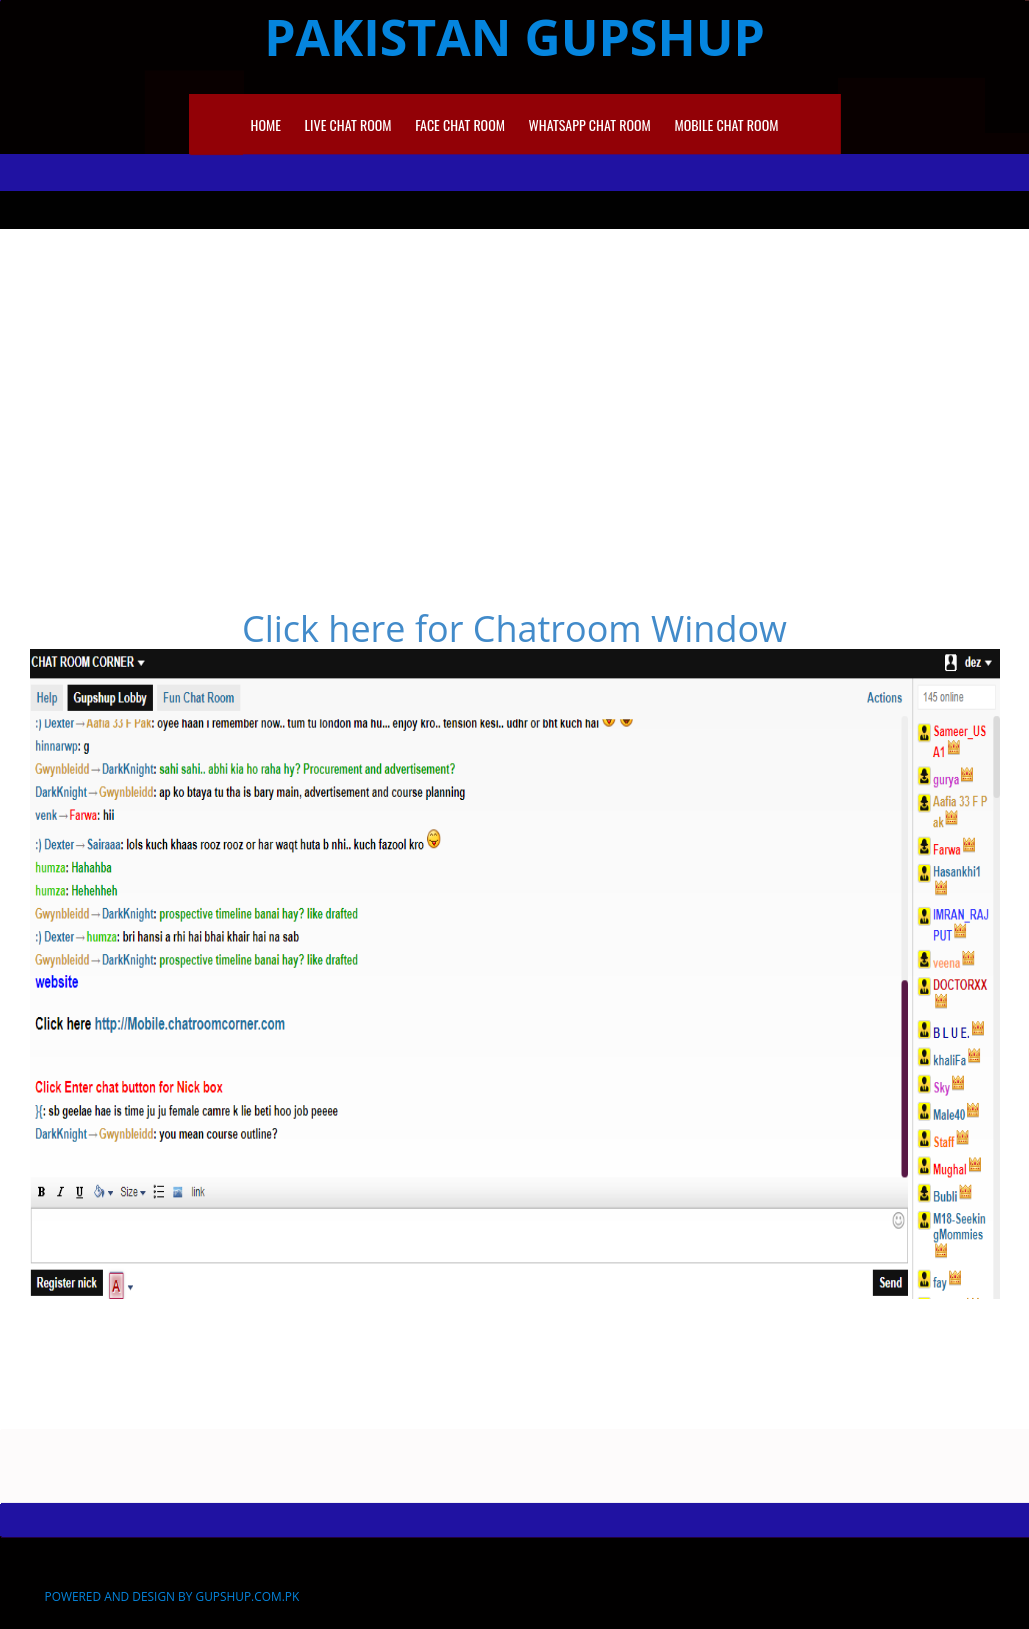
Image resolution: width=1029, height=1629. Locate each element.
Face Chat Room (460, 124)
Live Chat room (348, 124)
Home (266, 124)
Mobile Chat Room (726, 124)
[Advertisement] (514, 379)
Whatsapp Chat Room (590, 124)
